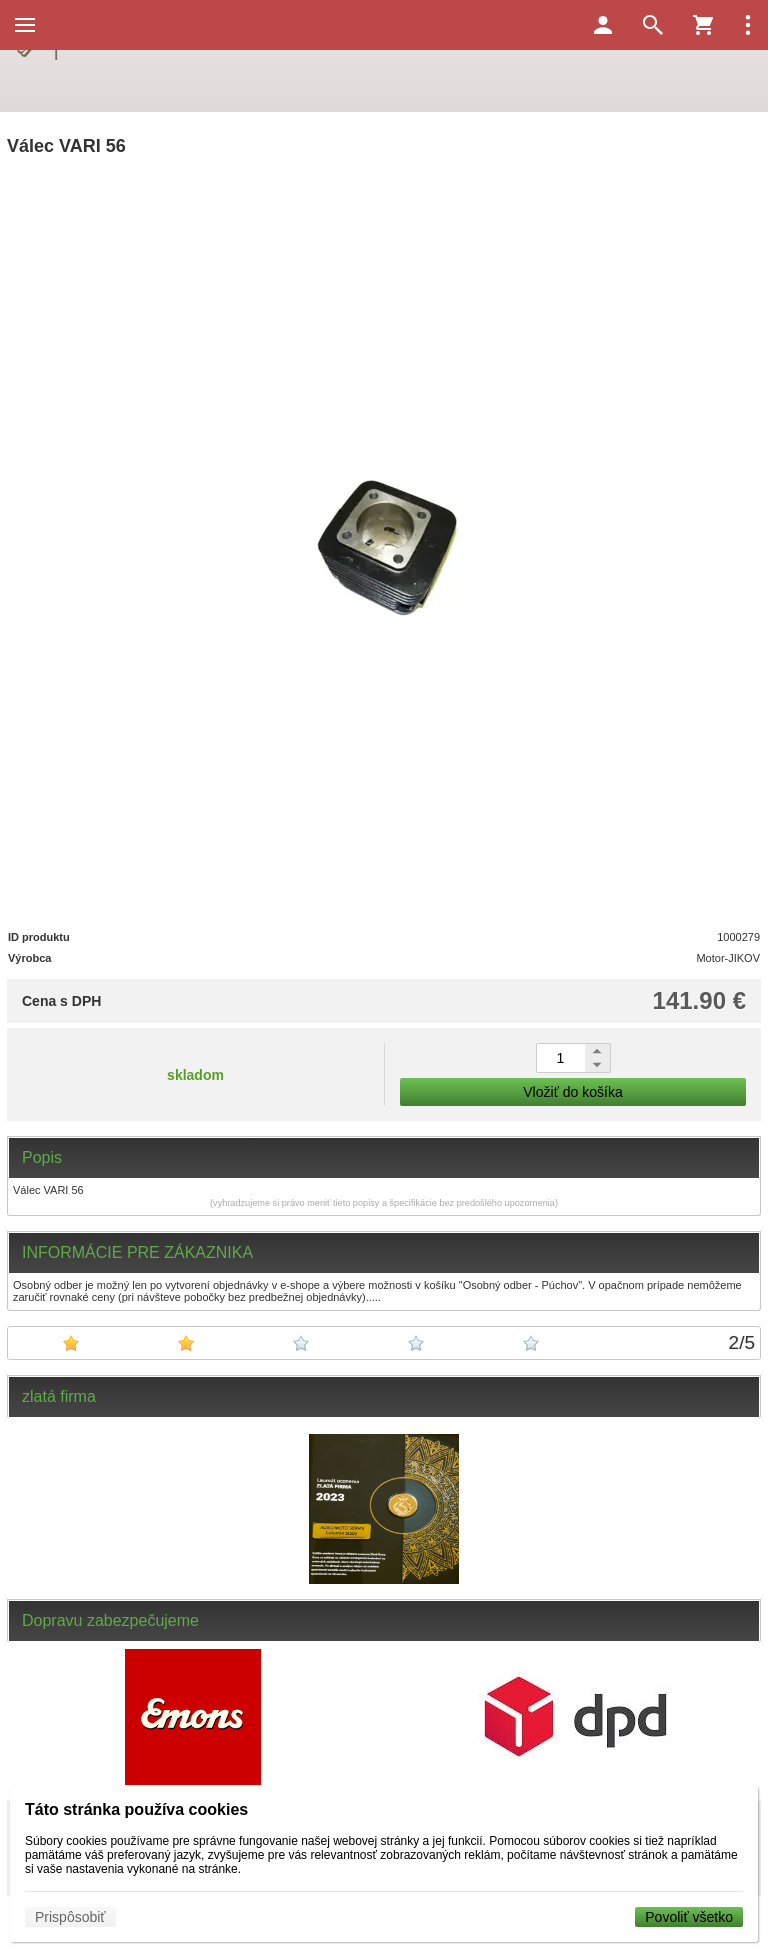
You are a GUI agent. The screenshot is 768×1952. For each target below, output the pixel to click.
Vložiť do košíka (572, 1092)
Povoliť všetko (689, 1917)
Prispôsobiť (70, 1917)
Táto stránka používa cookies (136, 1809)
